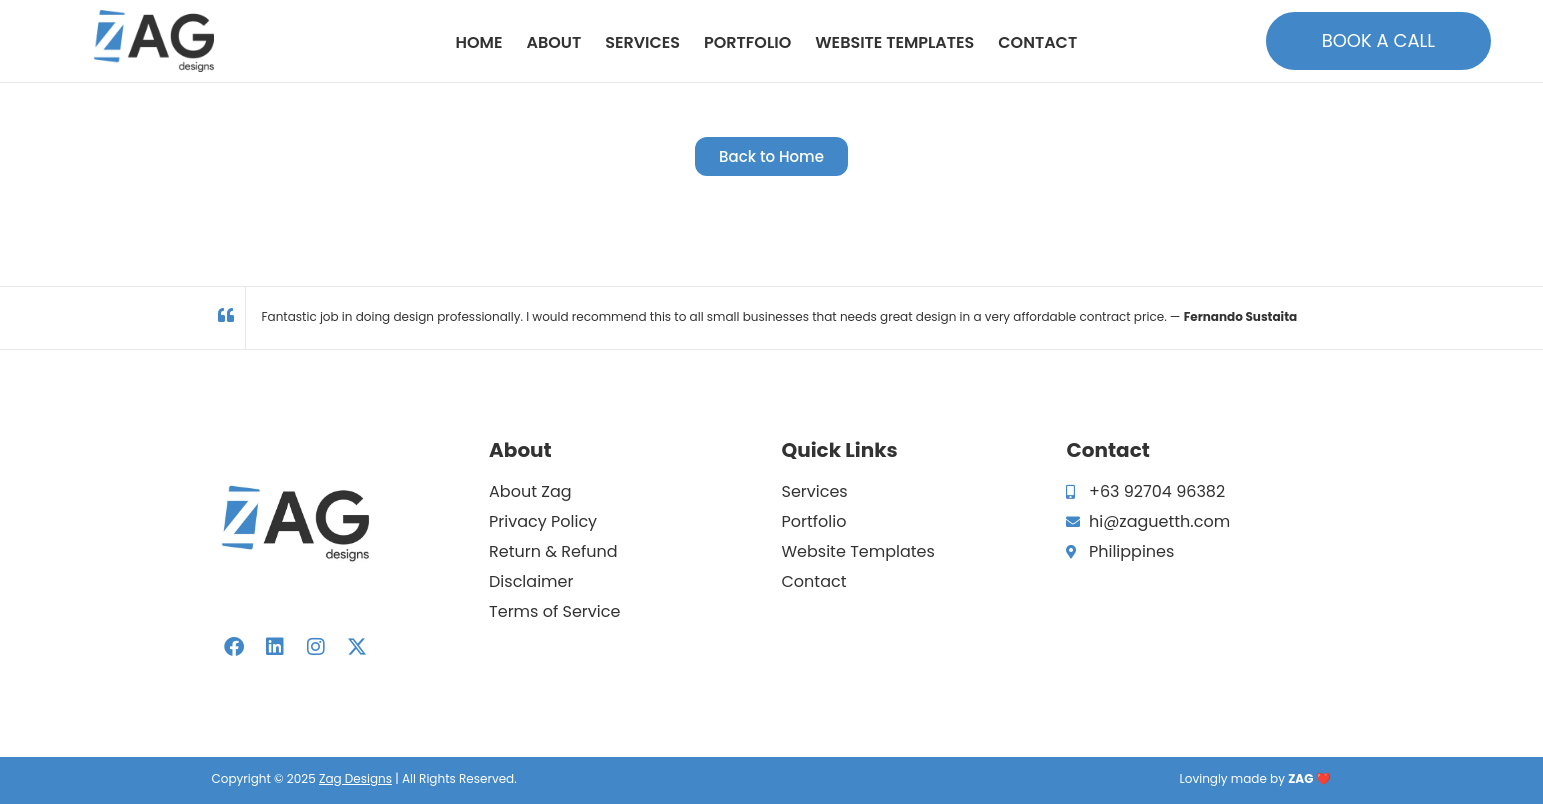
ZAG (1300, 778)
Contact (1037, 42)
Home (479, 42)
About (553, 42)
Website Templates (894, 42)
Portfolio (747, 42)
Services (642, 42)
